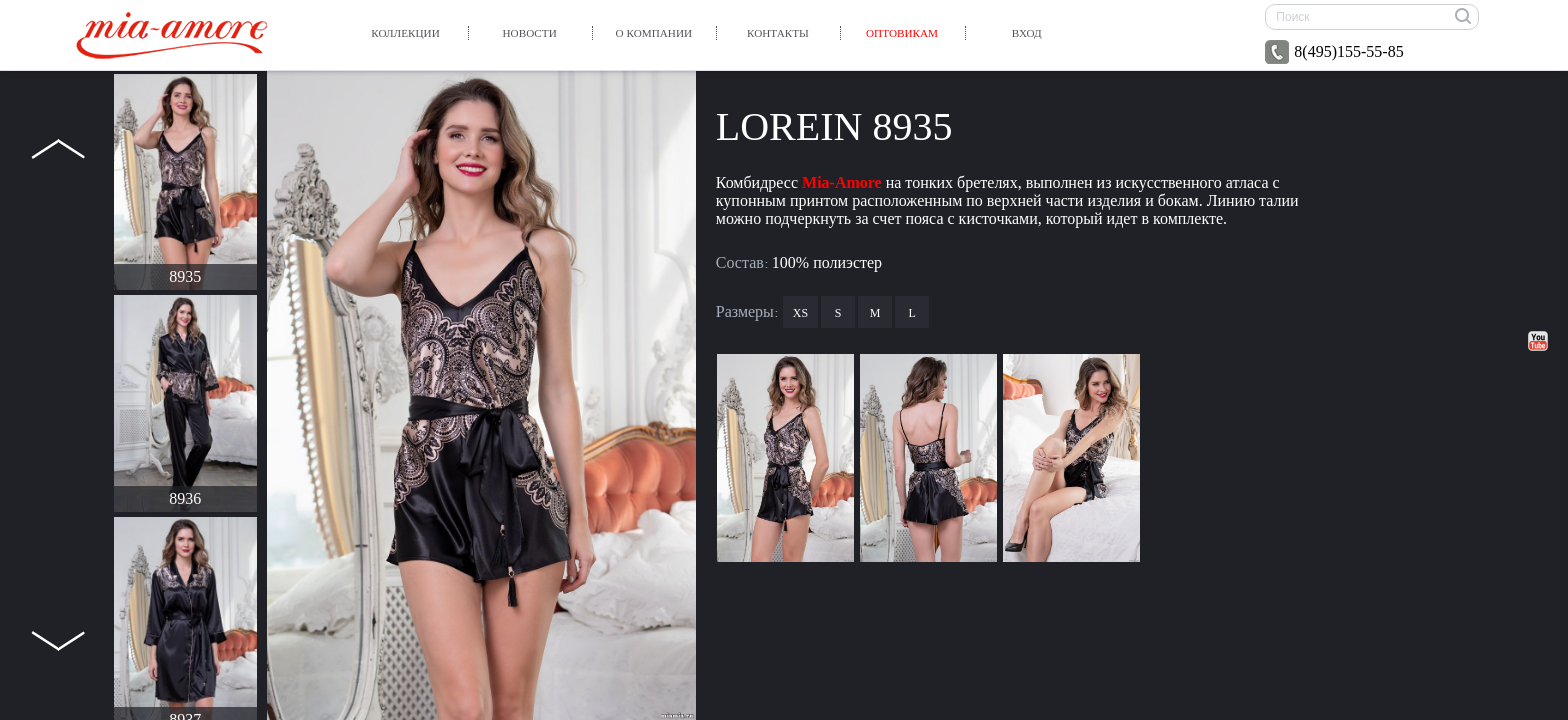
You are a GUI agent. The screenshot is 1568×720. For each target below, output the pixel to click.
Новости (530, 33)
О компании (653, 33)
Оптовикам (902, 33)
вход (1027, 33)
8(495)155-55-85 (1334, 52)
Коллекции (405, 33)
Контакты (778, 33)
